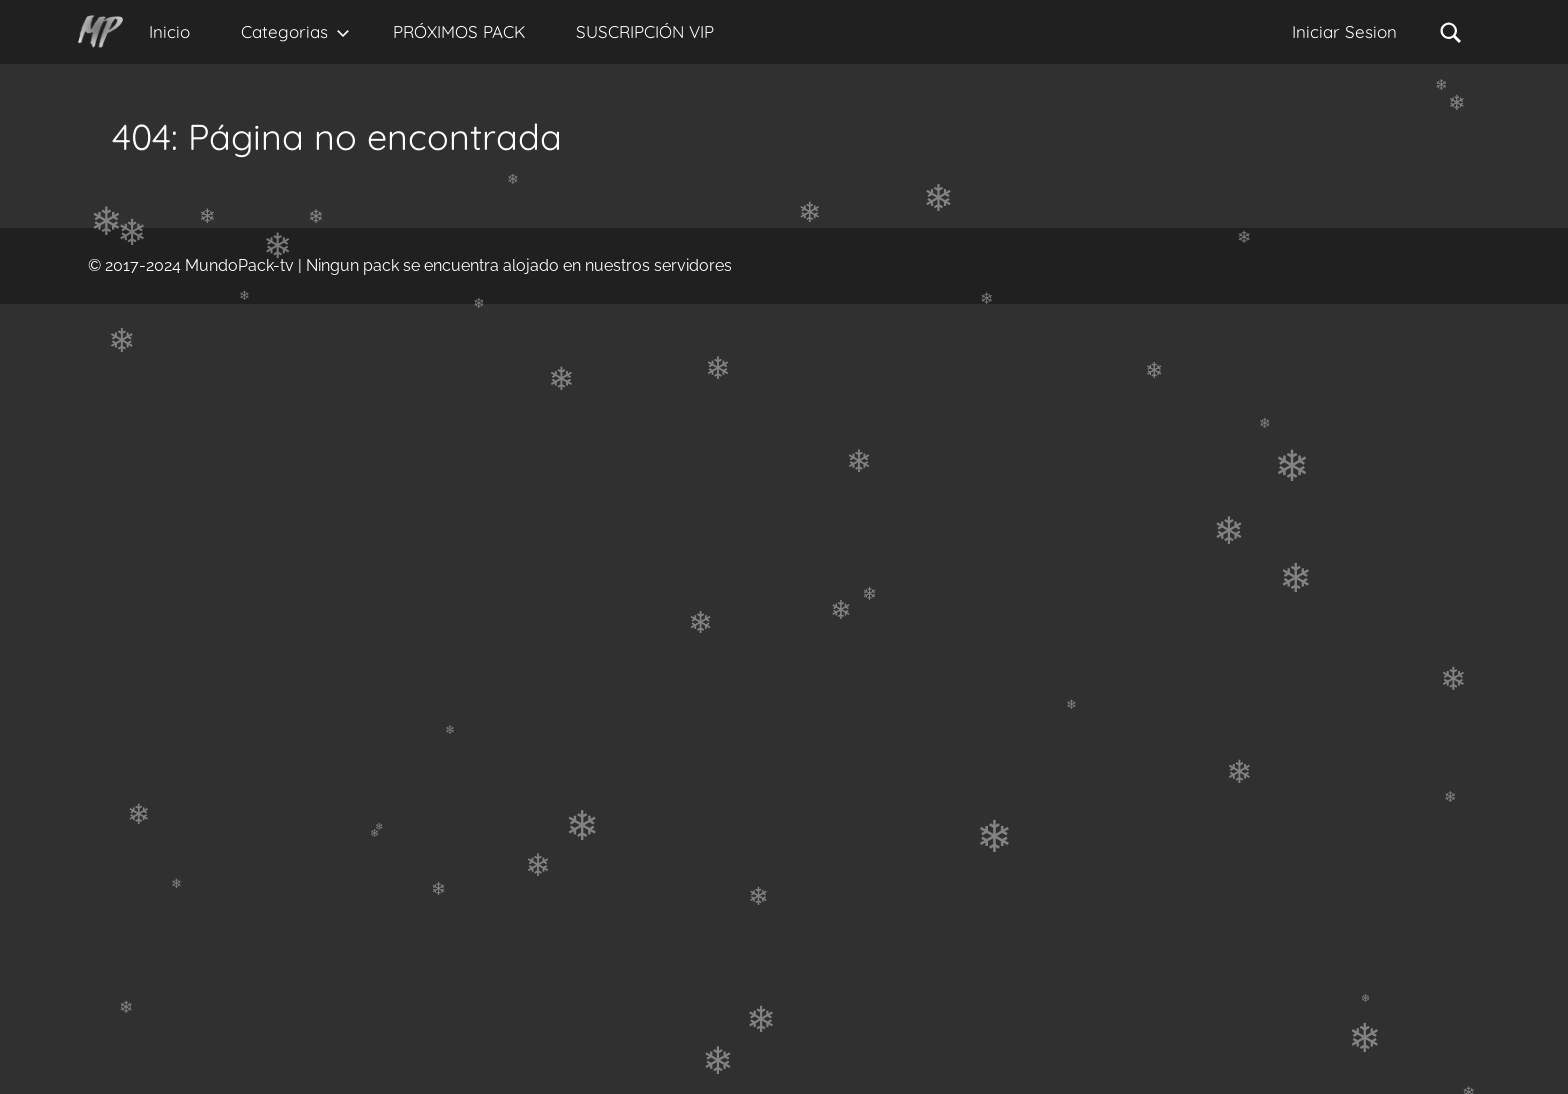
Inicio (169, 31)
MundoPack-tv (239, 265)
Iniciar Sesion (1344, 31)
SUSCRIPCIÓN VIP (645, 31)
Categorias (295, 31)
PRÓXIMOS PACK (459, 31)
